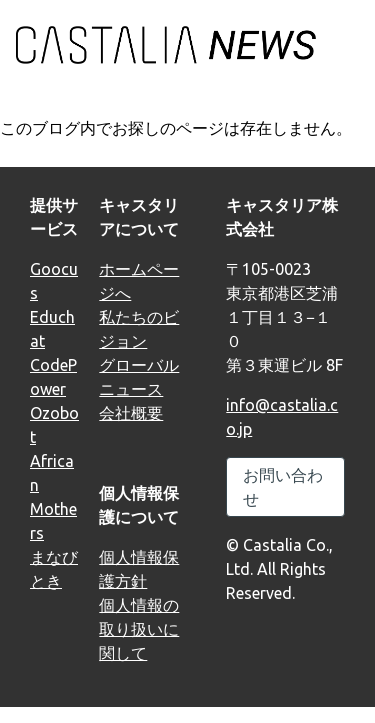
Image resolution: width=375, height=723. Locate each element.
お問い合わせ (283, 487)
